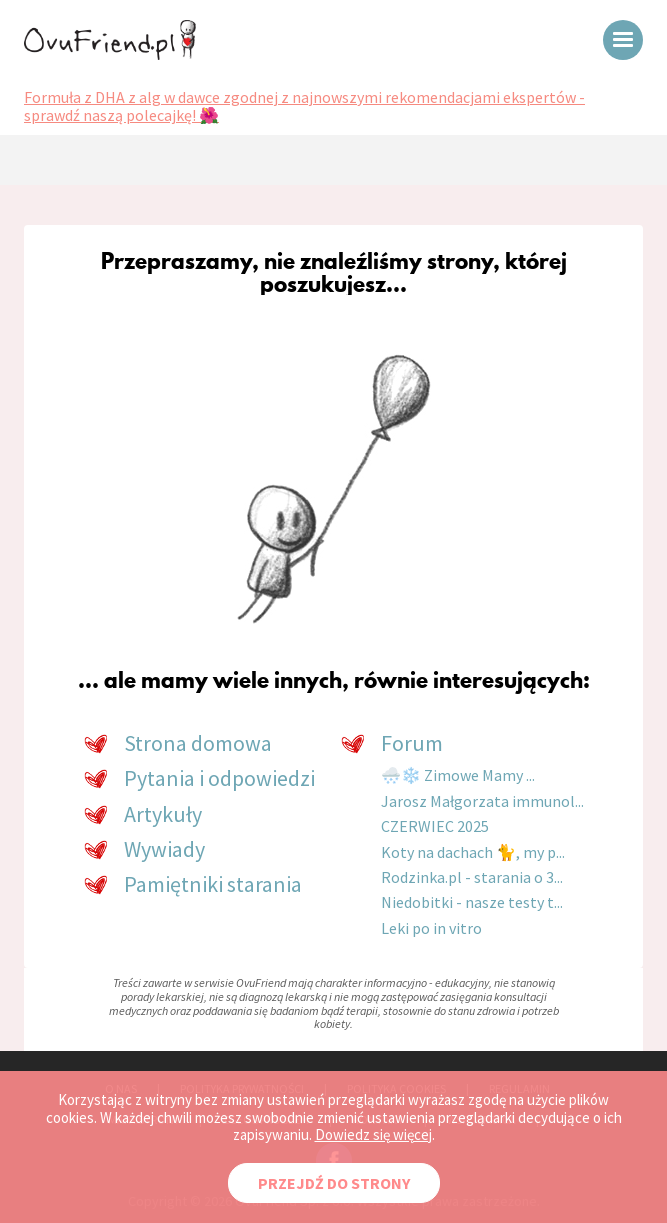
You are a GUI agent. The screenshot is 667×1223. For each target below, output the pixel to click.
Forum (412, 743)
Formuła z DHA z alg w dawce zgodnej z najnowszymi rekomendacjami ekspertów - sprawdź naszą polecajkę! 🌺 (304, 106)
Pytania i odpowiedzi (219, 778)
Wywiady (164, 849)
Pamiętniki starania (213, 884)
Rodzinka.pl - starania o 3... (472, 877)
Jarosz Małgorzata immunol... (482, 801)
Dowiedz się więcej (373, 1134)
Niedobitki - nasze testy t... (472, 902)
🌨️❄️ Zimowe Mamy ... (458, 775)
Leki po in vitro (431, 928)
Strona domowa (198, 743)
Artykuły (163, 814)
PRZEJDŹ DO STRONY (334, 1183)
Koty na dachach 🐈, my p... (473, 852)
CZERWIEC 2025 (435, 826)
